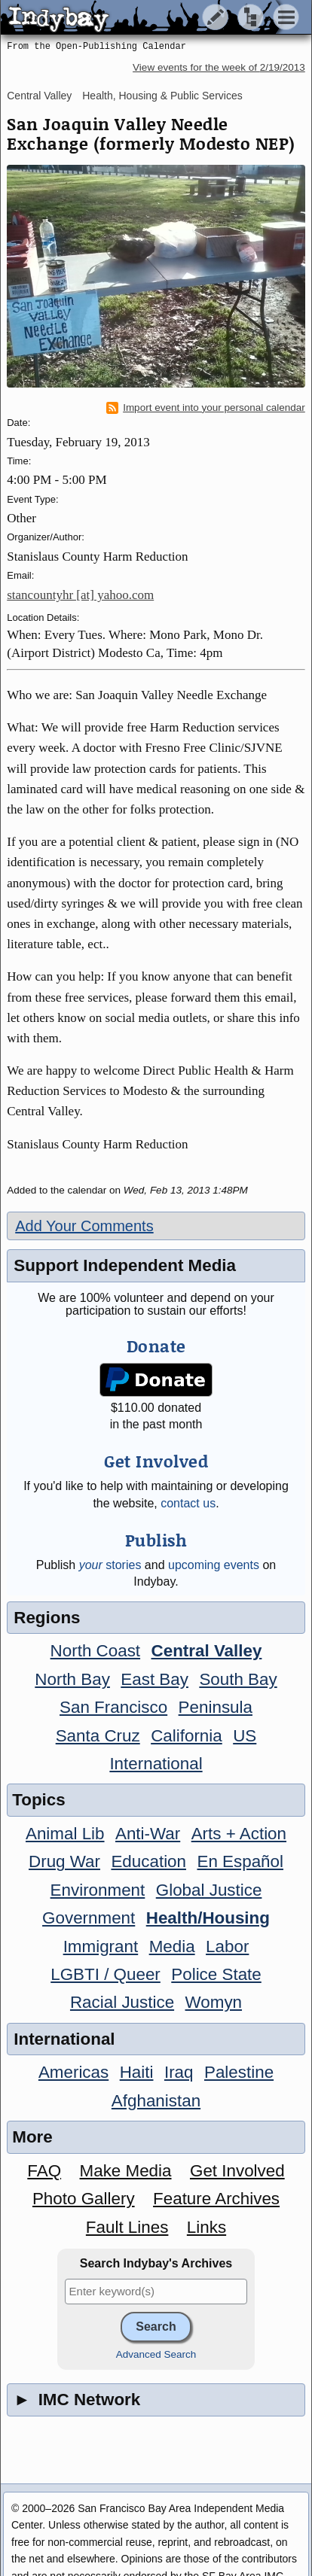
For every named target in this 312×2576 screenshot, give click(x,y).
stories (110, 1565)
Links (206, 2227)
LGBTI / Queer (105, 1974)
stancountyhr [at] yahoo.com (80, 595)
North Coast (95, 1650)
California (186, 1735)
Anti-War (147, 1833)
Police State (216, 1974)
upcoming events (213, 1565)
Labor (227, 1946)
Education (148, 1861)
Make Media (126, 2170)
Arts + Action (238, 1833)
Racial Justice (122, 2002)
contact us (188, 1503)
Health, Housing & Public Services (162, 96)
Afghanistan (156, 2100)
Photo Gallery (83, 2198)
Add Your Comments (84, 1226)
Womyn (213, 2002)
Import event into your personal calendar (205, 408)
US (244, 1735)
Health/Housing (208, 1917)
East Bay (154, 1679)
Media (172, 1946)
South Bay (238, 1679)
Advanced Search (156, 2354)
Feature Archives (216, 2198)
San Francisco (113, 1707)
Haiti (137, 2072)
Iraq (179, 2072)
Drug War (64, 1861)
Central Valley (39, 96)
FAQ (44, 2170)
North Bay (72, 1679)
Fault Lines (127, 2227)
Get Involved (237, 2170)
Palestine (239, 2072)
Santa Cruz (98, 1735)
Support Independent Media (125, 1265)
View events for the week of (219, 67)
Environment (97, 1890)
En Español (240, 1861)
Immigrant (101, 1946)
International (155, 1763)
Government (88, 1917)
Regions (47, 1617)
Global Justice (209, 1890)
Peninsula (215, 1707)
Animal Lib (65, 1833)
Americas (73, 2072)
